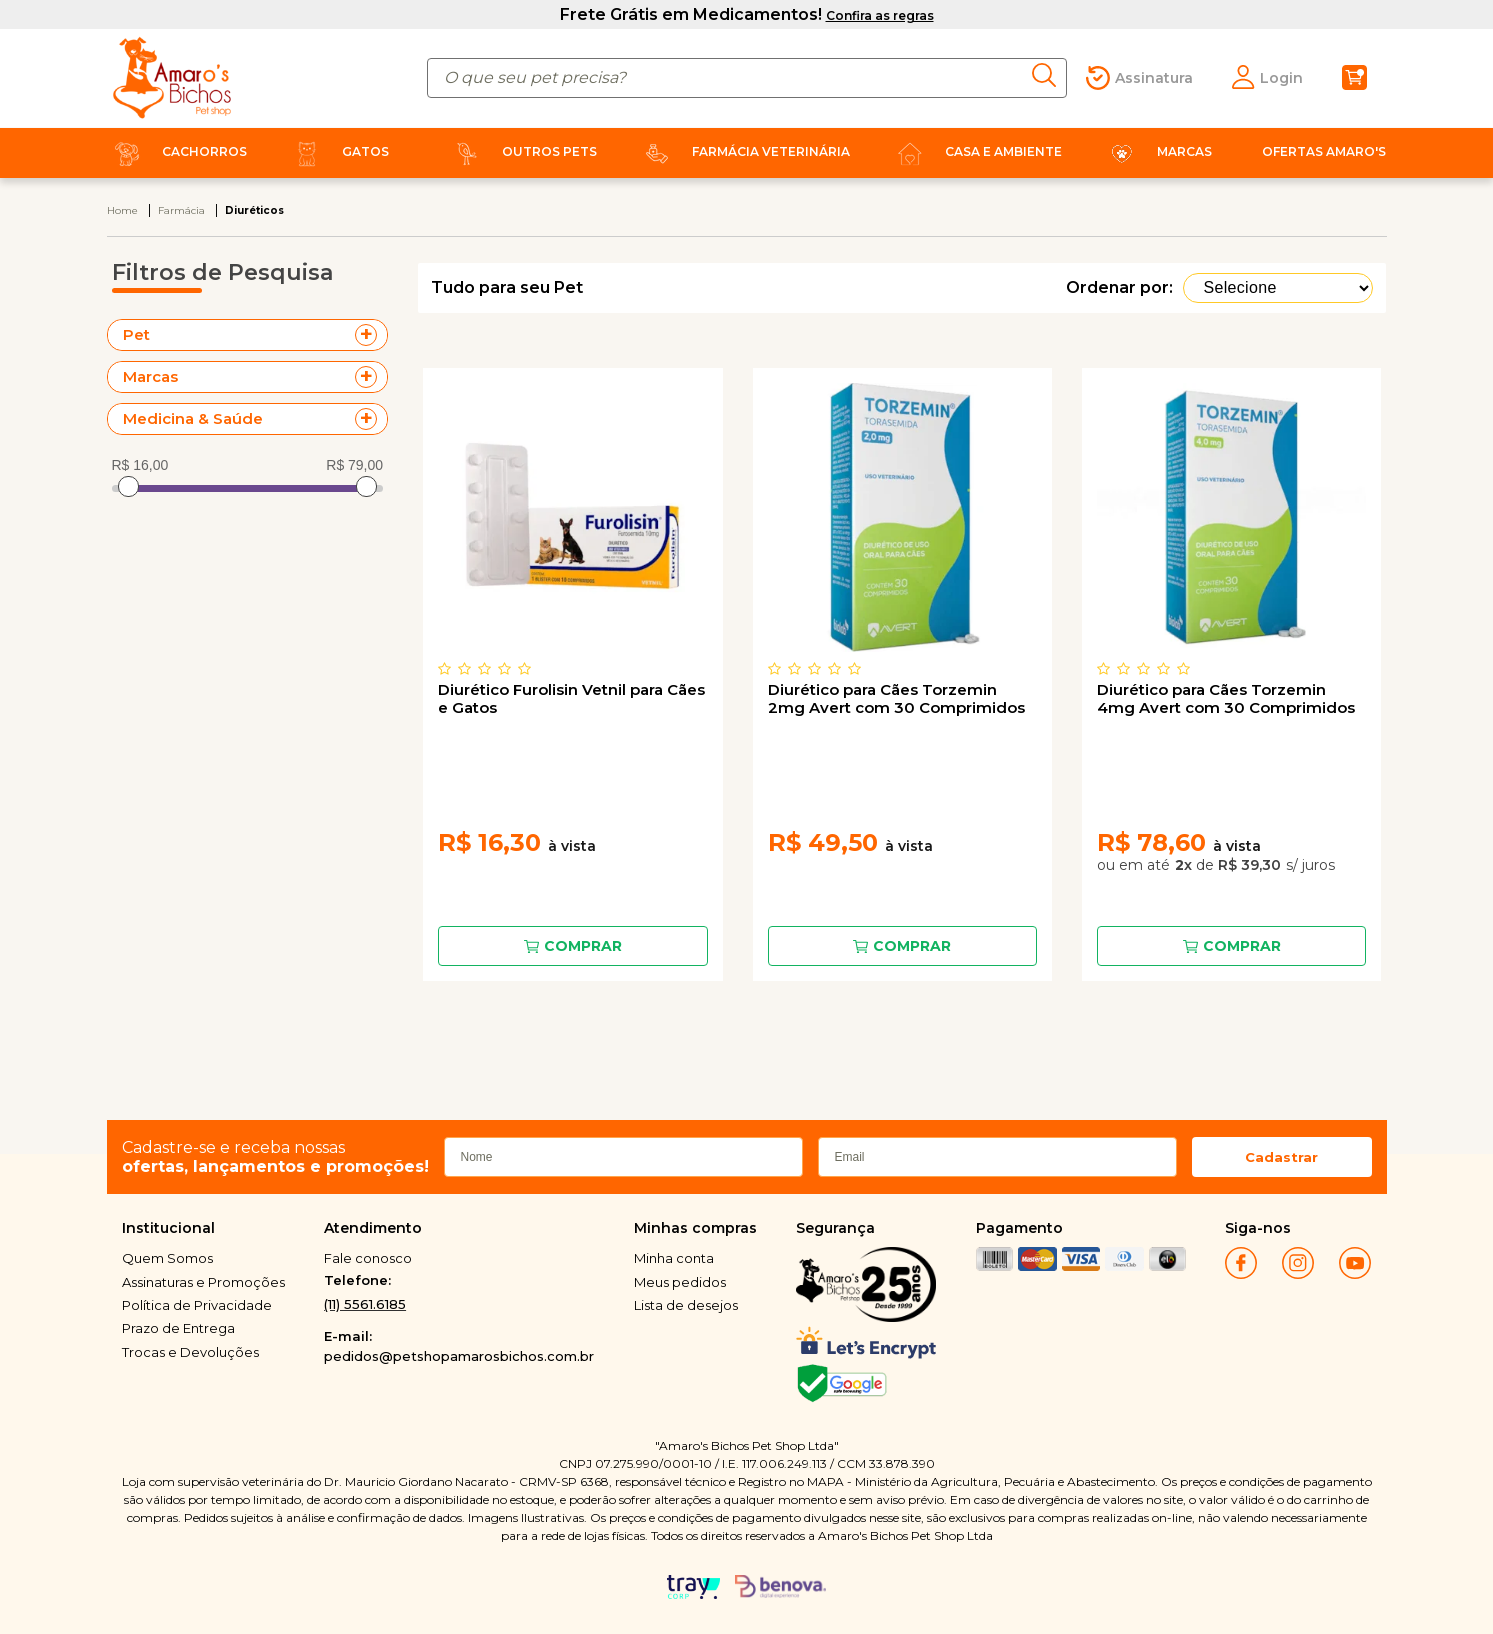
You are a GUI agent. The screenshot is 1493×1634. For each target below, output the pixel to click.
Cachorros (177, 151)
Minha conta (674, 1258)
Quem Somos (167, 1258)
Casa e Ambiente (976, 151)
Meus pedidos (680, 1282)
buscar (1049, 75)
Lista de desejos (686, 1305)
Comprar (583, 946)
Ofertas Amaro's (1324, 151)
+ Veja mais (371, 335)
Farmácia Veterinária (743, 151)
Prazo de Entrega (178, 1328)
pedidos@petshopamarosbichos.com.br (459, 1356)
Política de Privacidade (197, 1305)
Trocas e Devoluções (190, 1352)
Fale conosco (368, 1258)
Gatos (338, 151)
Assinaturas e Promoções (203, 1282)
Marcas (1157, 151)
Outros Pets (522, 151)
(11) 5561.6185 (365, 1304)
